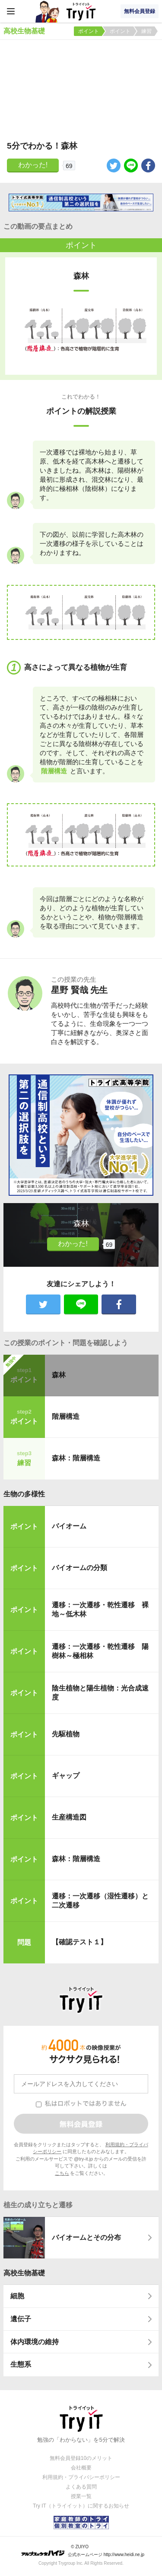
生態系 (20, 2364)
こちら (62, 2173)
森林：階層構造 (76, 1458)
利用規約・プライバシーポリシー (81, 2477)
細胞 (17, 2296)
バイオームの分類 (79, 1567)
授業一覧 (81, 2496)
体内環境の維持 (34, 2342)
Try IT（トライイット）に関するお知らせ (81, 2505)
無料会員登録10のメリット (81, 2458)
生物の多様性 (24, 1494)
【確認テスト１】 (79, 1942)
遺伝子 (20, 2319)
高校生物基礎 (24, 2273)
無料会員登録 (139, 11)
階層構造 (65, 1416)
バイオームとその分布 (86, 2237)
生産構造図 (69, 1817)
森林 (59, 1375)
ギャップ (65, 1775)
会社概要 (81, 2467)
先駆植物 (65, 1734)
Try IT (81, 11)
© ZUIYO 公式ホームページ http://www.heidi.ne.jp (82, 2550)
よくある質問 (81, 2486)
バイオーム (69, 1526)
